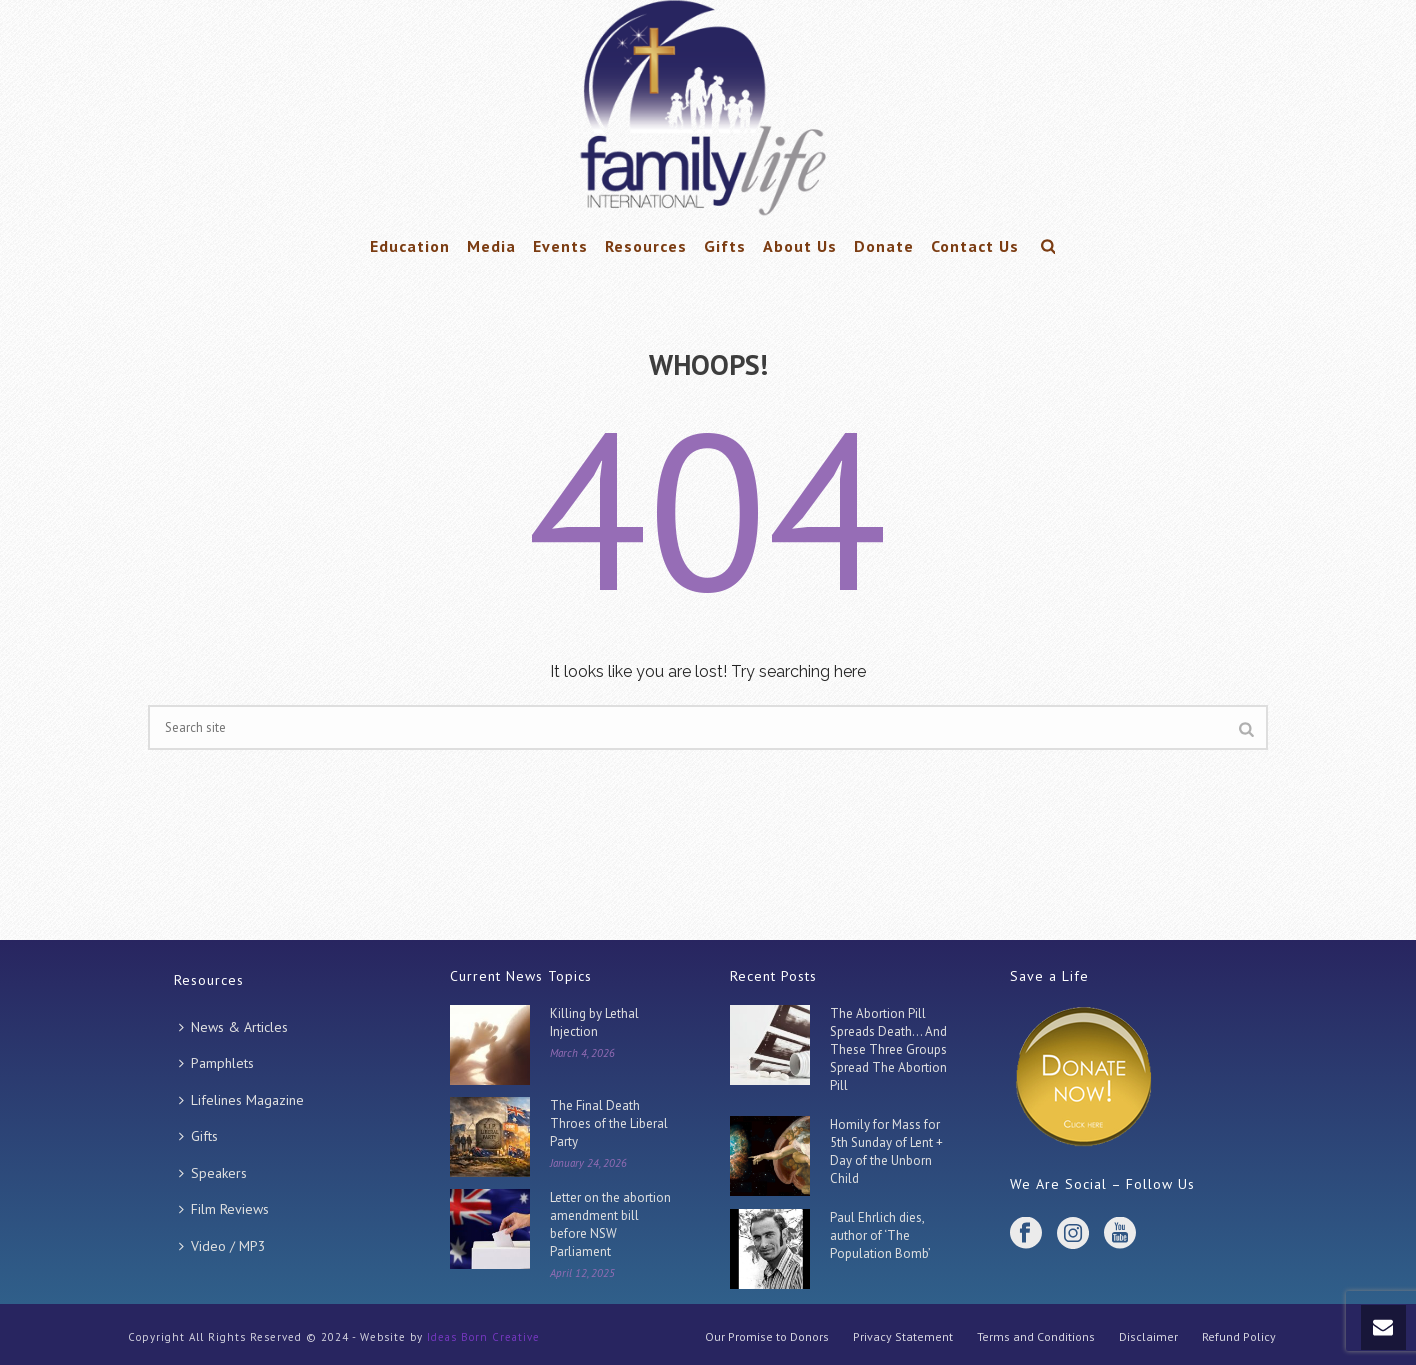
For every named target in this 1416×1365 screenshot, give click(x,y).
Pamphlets (216, 1063)
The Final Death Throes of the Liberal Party (609, 1123)
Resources (646, 246)
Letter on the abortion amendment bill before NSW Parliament (610, 1224)
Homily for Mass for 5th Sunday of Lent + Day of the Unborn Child (886, 1151)
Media (491, 246)
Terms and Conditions (1036, 1336)
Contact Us (975, 246)
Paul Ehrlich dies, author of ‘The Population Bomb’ (880, 1235)
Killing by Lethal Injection (594, 1022)
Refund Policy (1239, 1336)
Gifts (725, 246)
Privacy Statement (903, 1336)
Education (410, 246)
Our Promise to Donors (767, 1336)
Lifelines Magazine (241, 1100)
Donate (884, 246)
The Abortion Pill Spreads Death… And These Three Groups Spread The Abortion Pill (888, 1049)
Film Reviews (224, 1209)
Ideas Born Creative (483, 1337)
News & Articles (233, 1027)
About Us (800, 246)
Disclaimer (1148, 1336)
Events (560, 246)
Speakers (213, 1173)
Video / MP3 (222, 1246)
